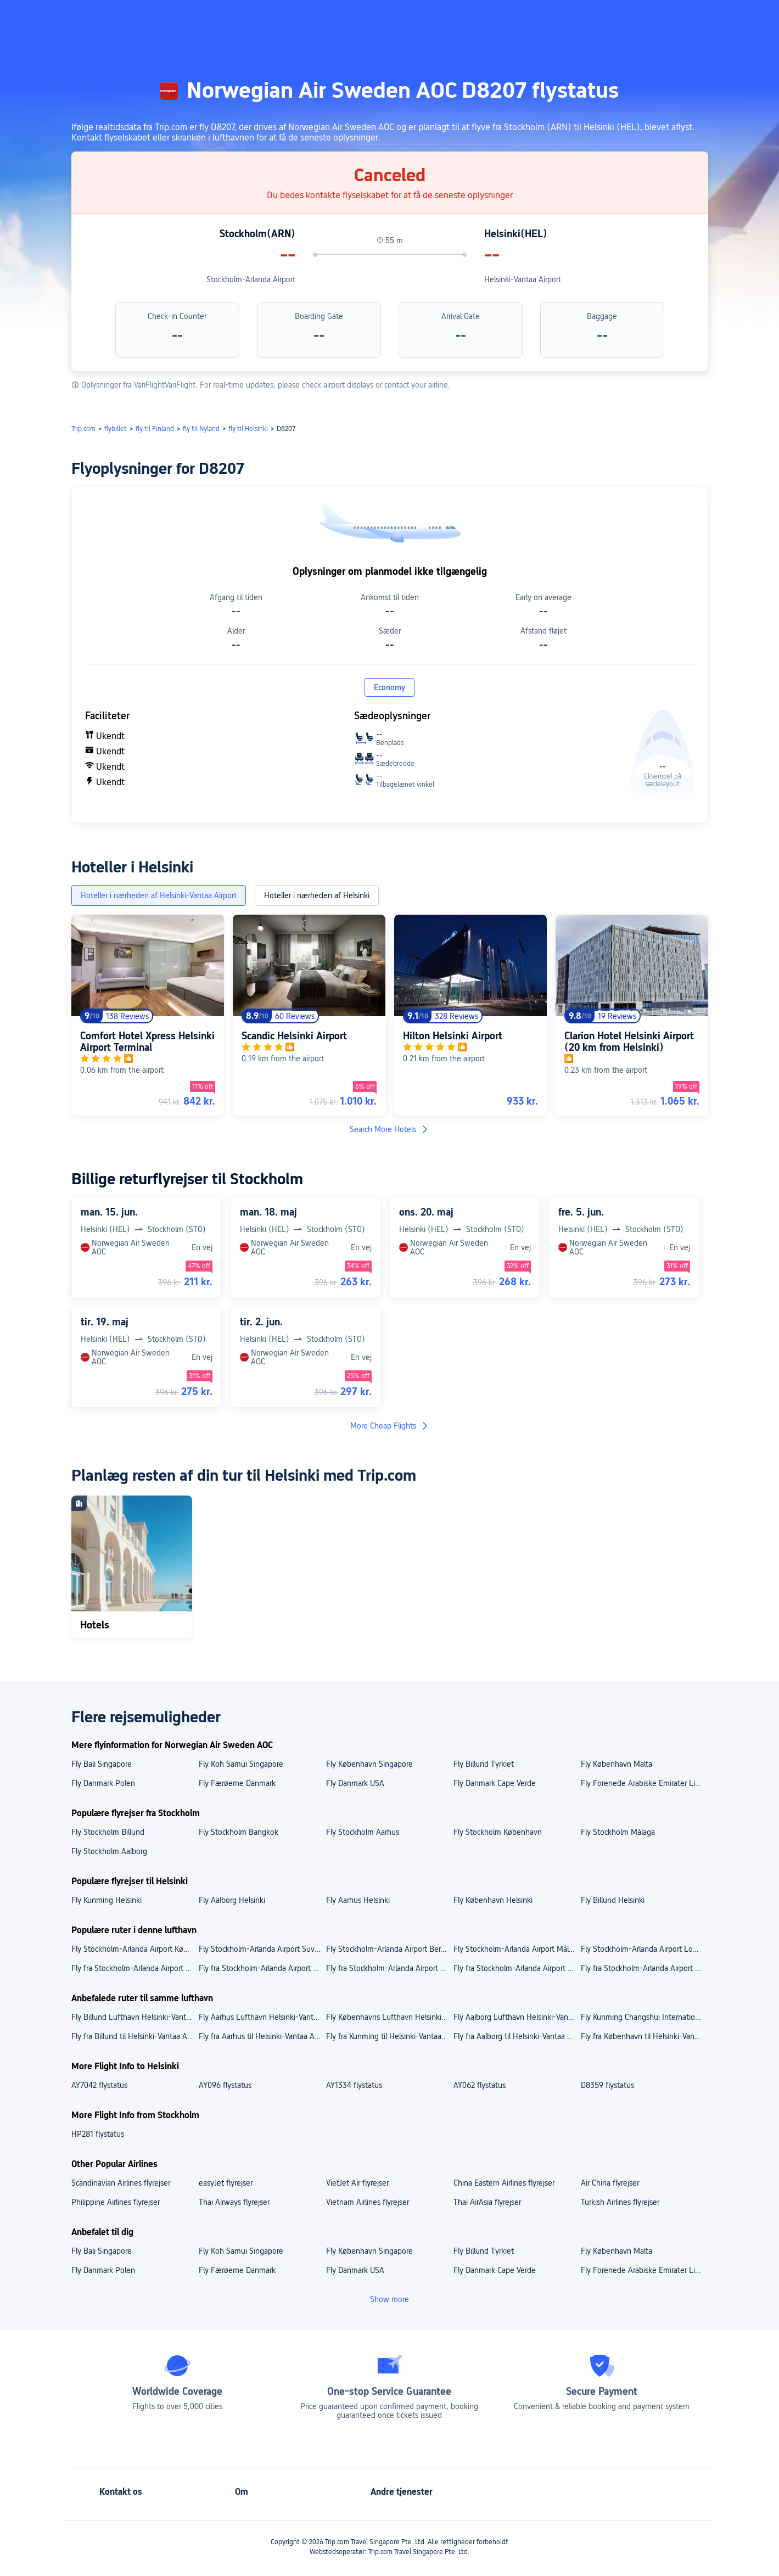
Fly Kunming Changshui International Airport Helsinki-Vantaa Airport (644, 2017)
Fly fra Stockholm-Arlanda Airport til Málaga (516, 1968)
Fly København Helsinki (493, 1900)
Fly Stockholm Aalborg (109, 1851)
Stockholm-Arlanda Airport (250, 279)
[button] (685, 18)
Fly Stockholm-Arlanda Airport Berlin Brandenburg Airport (389, 1949)
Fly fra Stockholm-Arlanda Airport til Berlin (134, 1968)
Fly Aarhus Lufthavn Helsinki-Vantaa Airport (262, 2017)
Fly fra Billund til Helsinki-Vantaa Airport (134, 2036)
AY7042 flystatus (99, 2085)
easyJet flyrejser (226, 2183)
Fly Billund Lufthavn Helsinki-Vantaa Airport (134, 2017)
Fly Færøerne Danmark (237, 1783)
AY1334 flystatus (354, 2085)
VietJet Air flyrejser (357, 2183)
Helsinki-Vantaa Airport (522, 279)
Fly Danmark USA (355, 1783)
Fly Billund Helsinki (613, 1900)
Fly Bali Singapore (101, 1764)
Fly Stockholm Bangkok (238, 1832)
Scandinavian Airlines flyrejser (120, 2183)
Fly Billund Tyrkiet (483, 1764)
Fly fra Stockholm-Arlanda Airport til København (262, 1968)
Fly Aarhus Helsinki (358, 1900)
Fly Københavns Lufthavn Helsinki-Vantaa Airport (389, 2017)
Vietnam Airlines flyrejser (367, 2202)
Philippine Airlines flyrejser (115, 2202)
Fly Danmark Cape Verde (494, 1783)
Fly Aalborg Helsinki (232, 1900)
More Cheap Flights (389, 1426)
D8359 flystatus (607, 2085)
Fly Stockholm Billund (107, 1832)
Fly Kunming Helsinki (106, 1900)
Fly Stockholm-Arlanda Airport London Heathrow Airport (644, 1949)
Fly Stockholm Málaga (618, 1832)
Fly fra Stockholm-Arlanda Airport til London (644, 1968)
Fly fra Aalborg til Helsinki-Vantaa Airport (516, 2036)
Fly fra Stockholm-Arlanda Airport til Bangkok (389, 1968)
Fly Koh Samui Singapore (241, 1764)
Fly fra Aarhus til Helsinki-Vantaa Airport (262, 2036)
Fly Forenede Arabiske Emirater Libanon (644, 1783)
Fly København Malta (616, 1764)
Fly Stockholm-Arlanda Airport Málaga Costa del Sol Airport (516, 1949)
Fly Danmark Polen (103, 1783)
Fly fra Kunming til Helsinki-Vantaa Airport (389, 2036)
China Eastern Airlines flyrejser (503, 2183)
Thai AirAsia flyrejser (487, 2202)
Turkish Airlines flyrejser (620, 2202)
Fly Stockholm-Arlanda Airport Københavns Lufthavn (134, 1949)
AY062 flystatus (479, 2085)
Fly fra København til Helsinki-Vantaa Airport (644, 2036)
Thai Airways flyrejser (234, 2202)
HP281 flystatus (97, 2134)
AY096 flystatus (225, 2085)
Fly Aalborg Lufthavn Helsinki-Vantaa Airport (516, 2017)
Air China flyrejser (610, 2183)
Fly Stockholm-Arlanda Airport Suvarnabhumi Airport (262, 1949)
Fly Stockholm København (497, 1832)
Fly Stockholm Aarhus (362, 1832)
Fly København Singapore (369, 1764)
